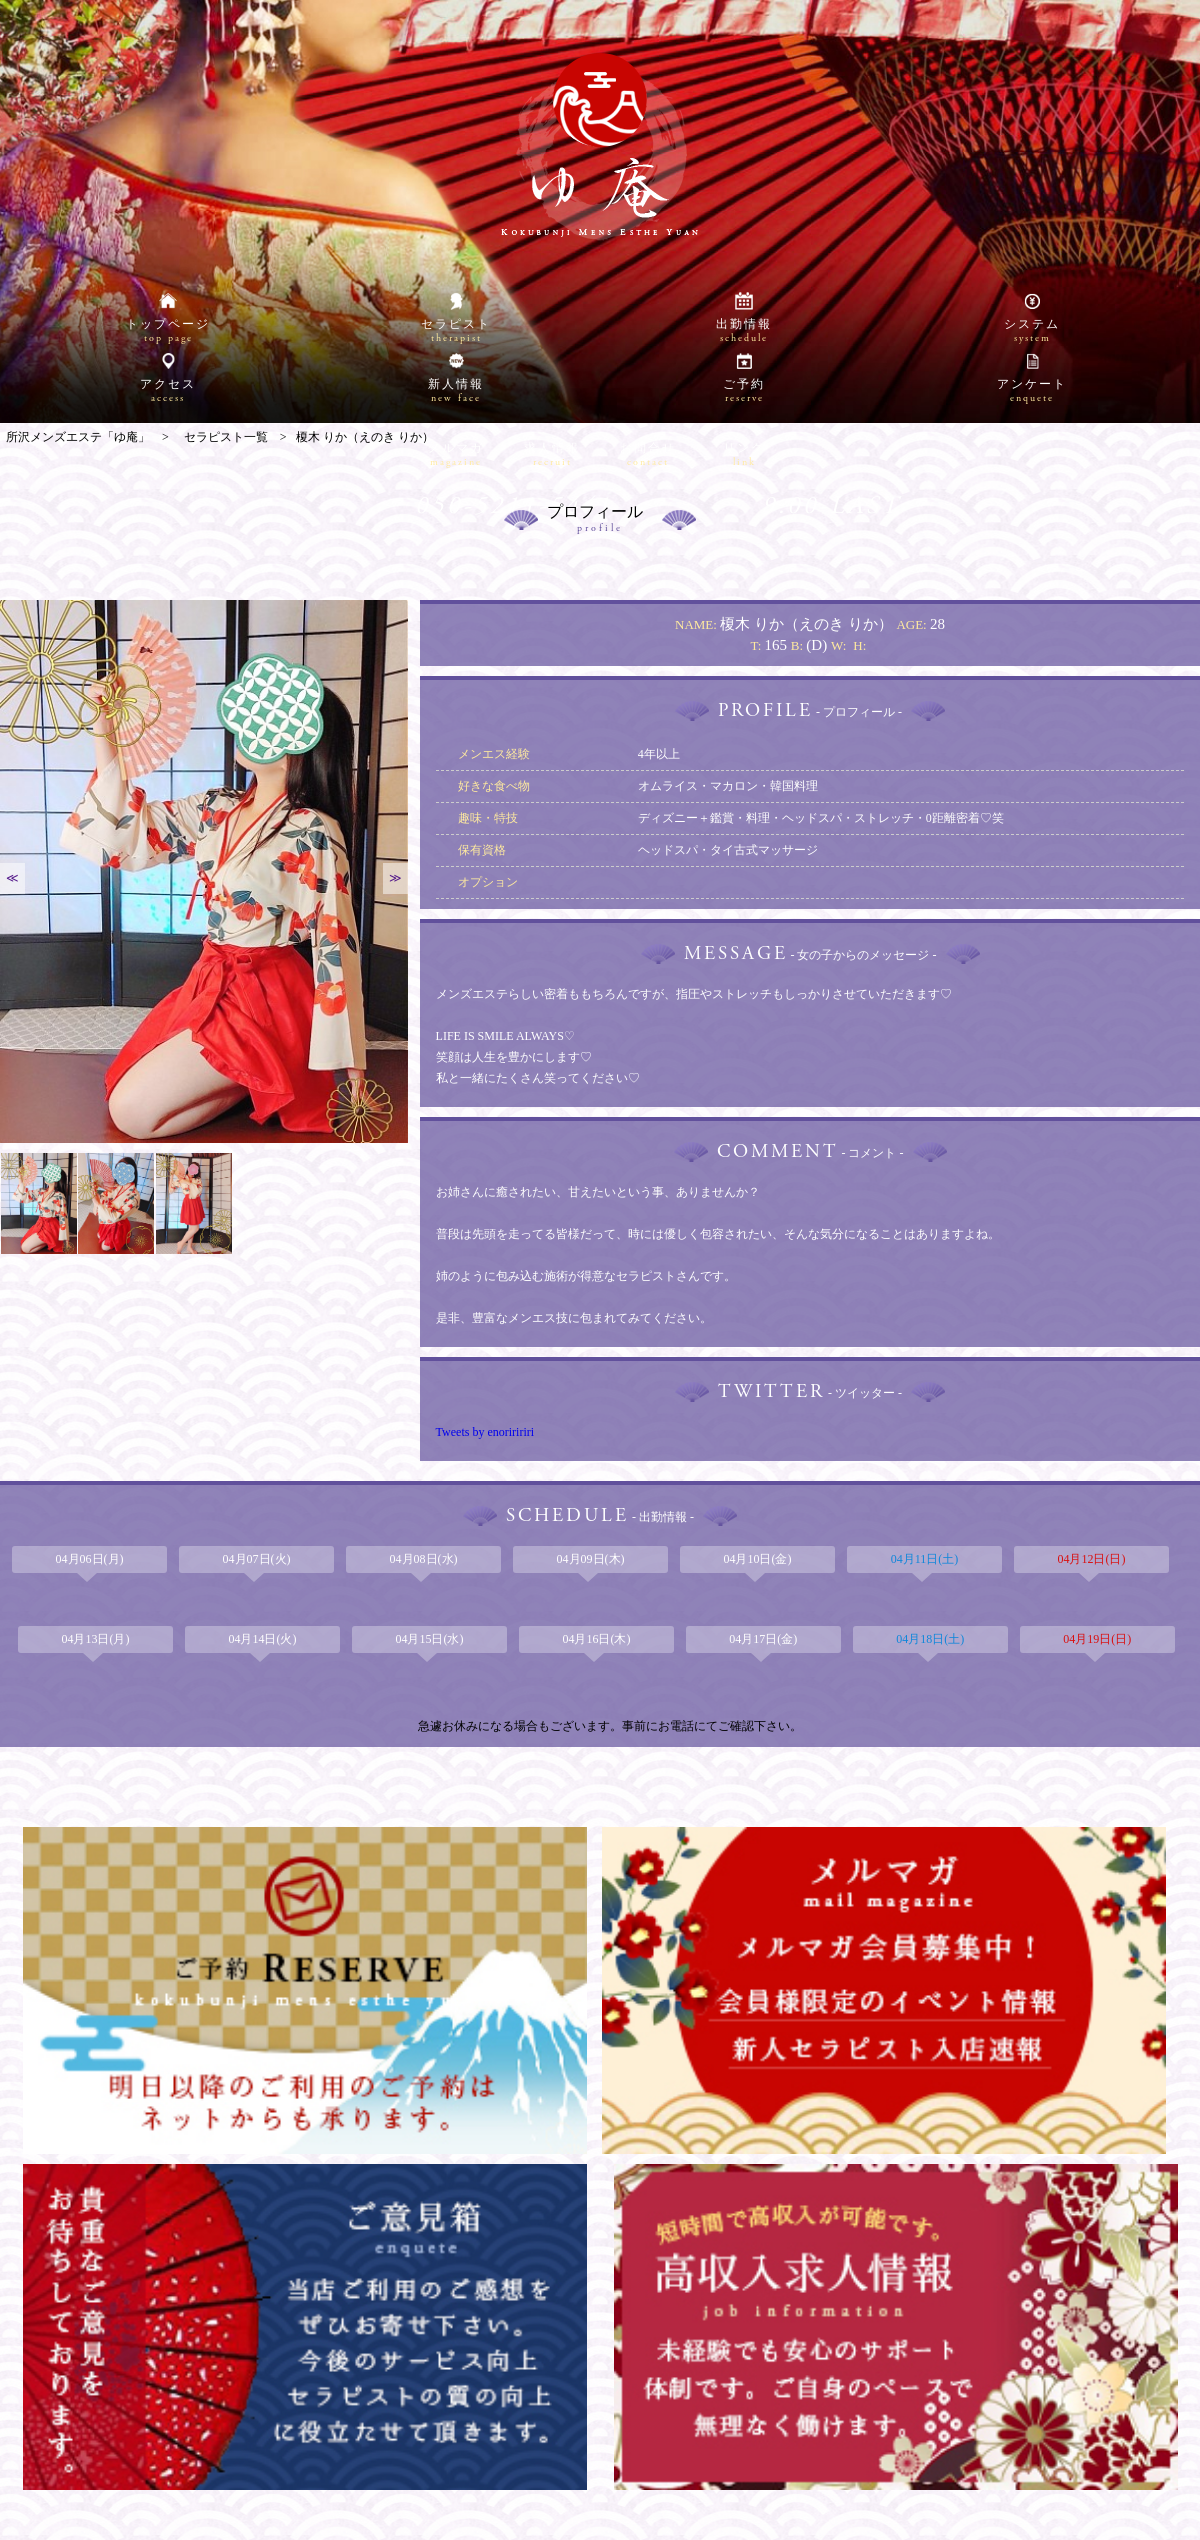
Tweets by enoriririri (485, 1432)
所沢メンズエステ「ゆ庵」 (590, 2521)
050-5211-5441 (514, 387)
